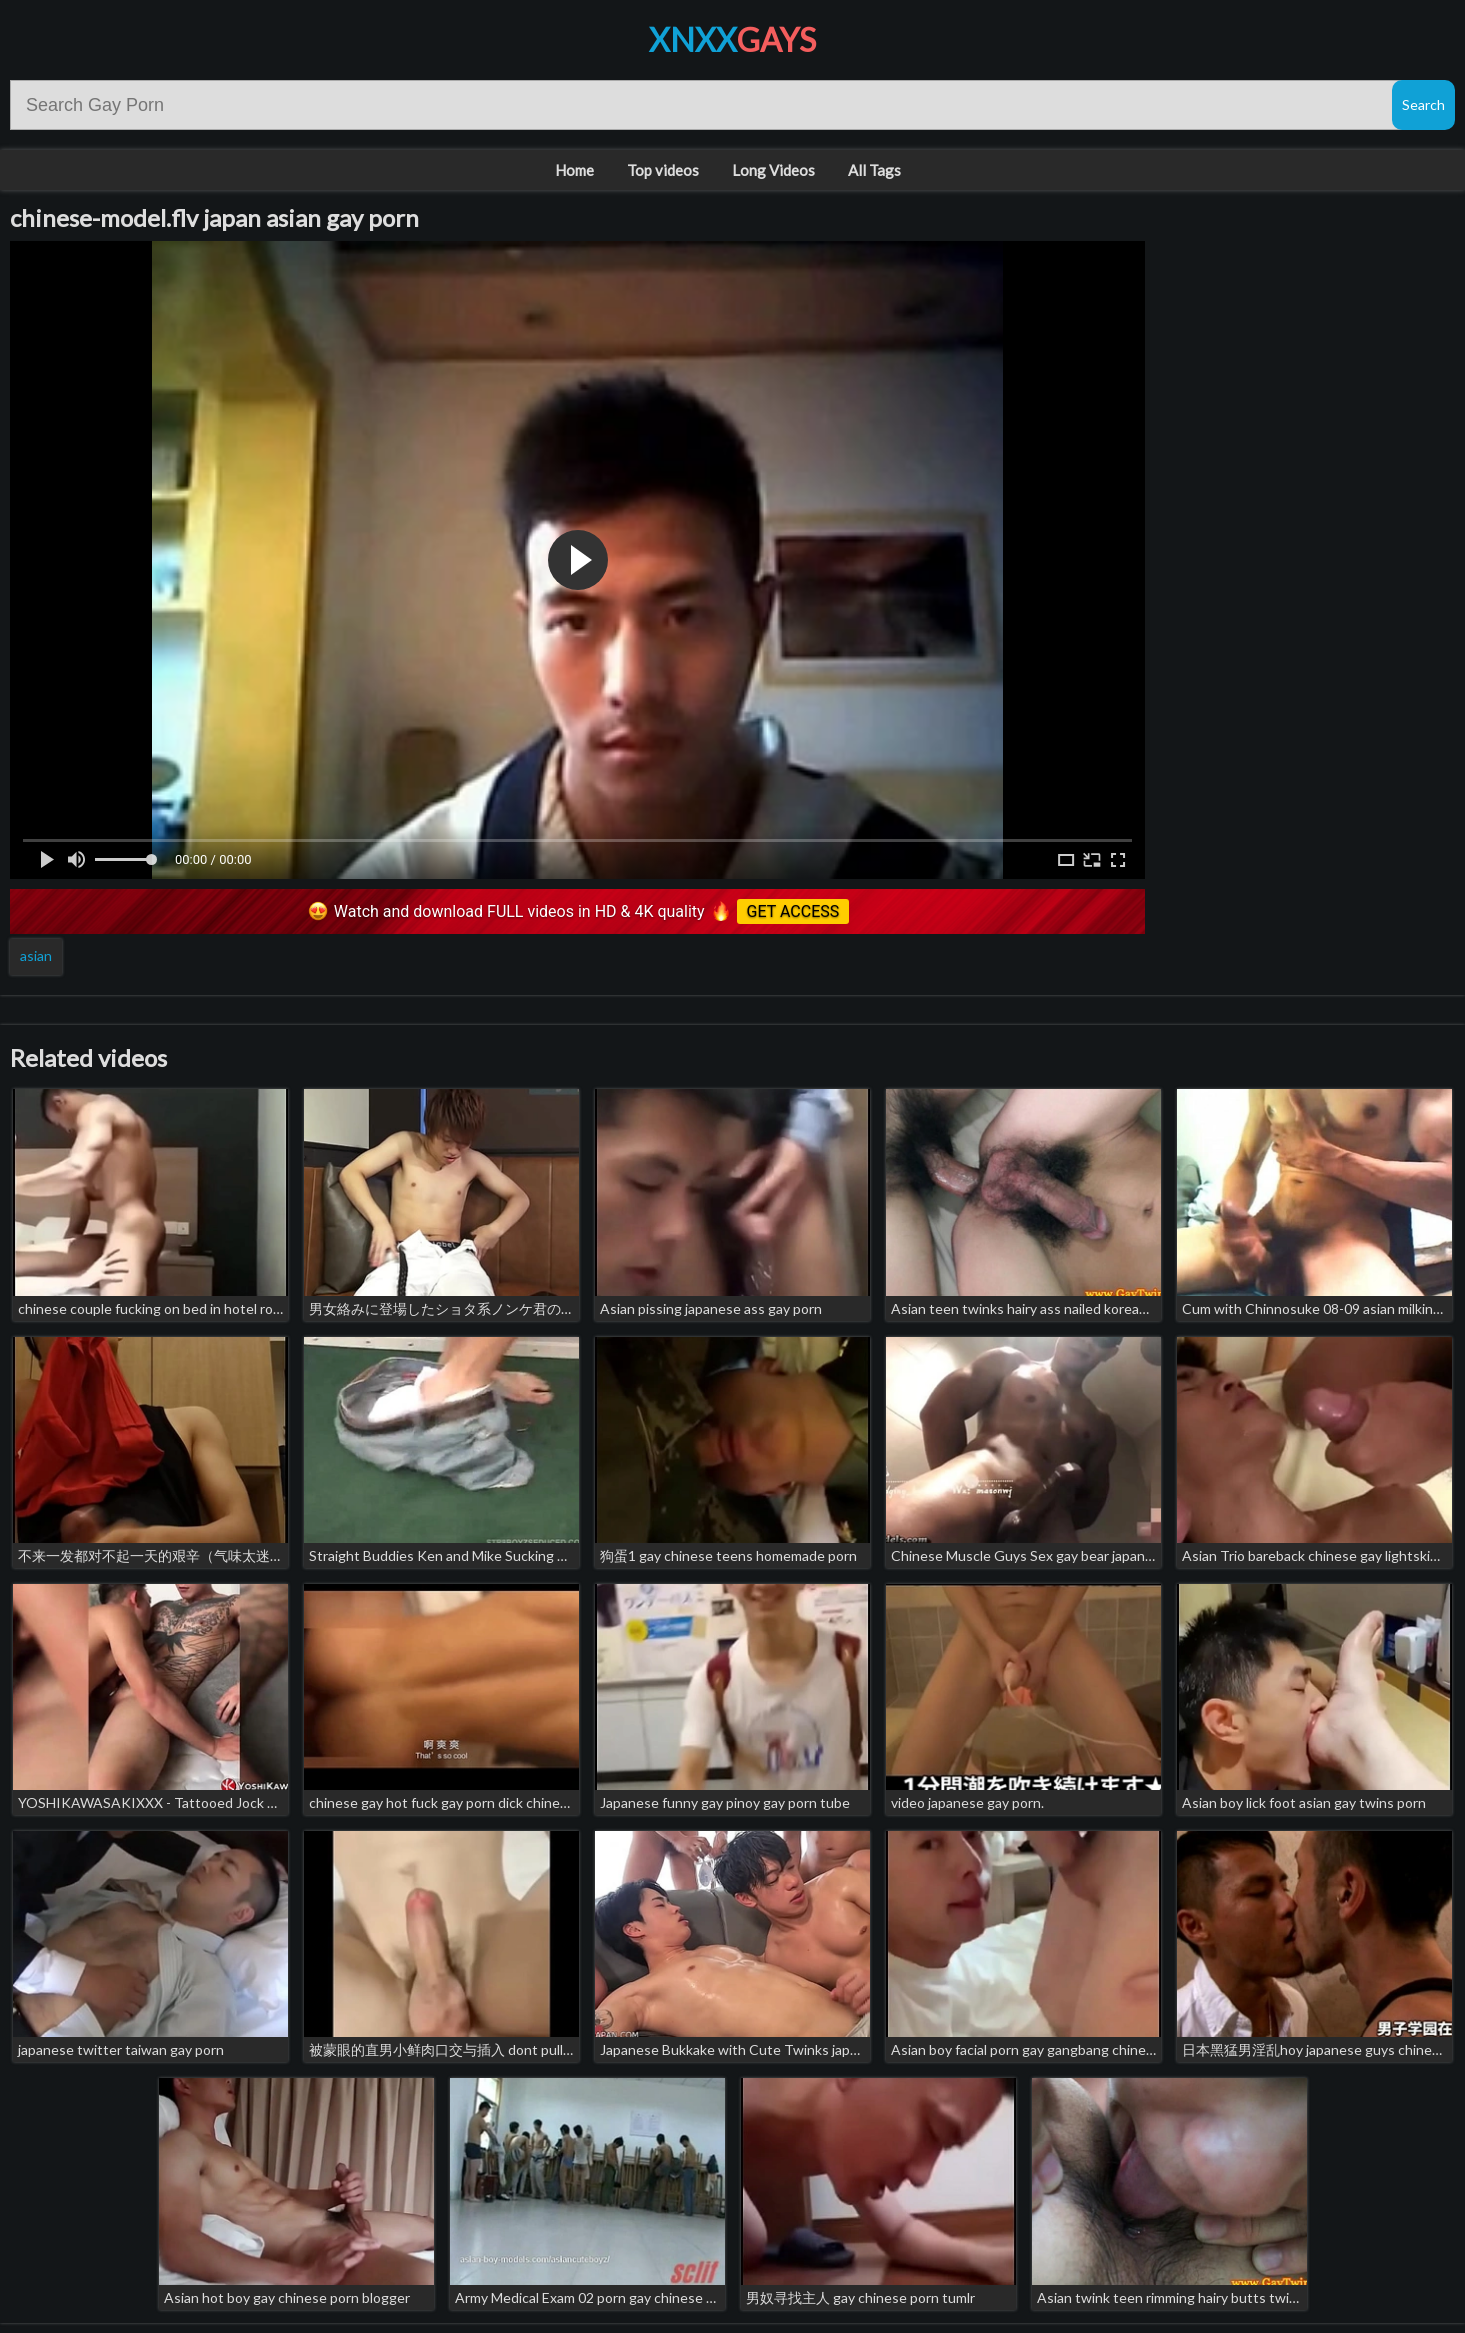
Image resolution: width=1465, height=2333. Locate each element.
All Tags (874, 170)
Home (574, 170)
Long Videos (773, 170)
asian (36, 955)
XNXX (732, 39)
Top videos (663, 170)
